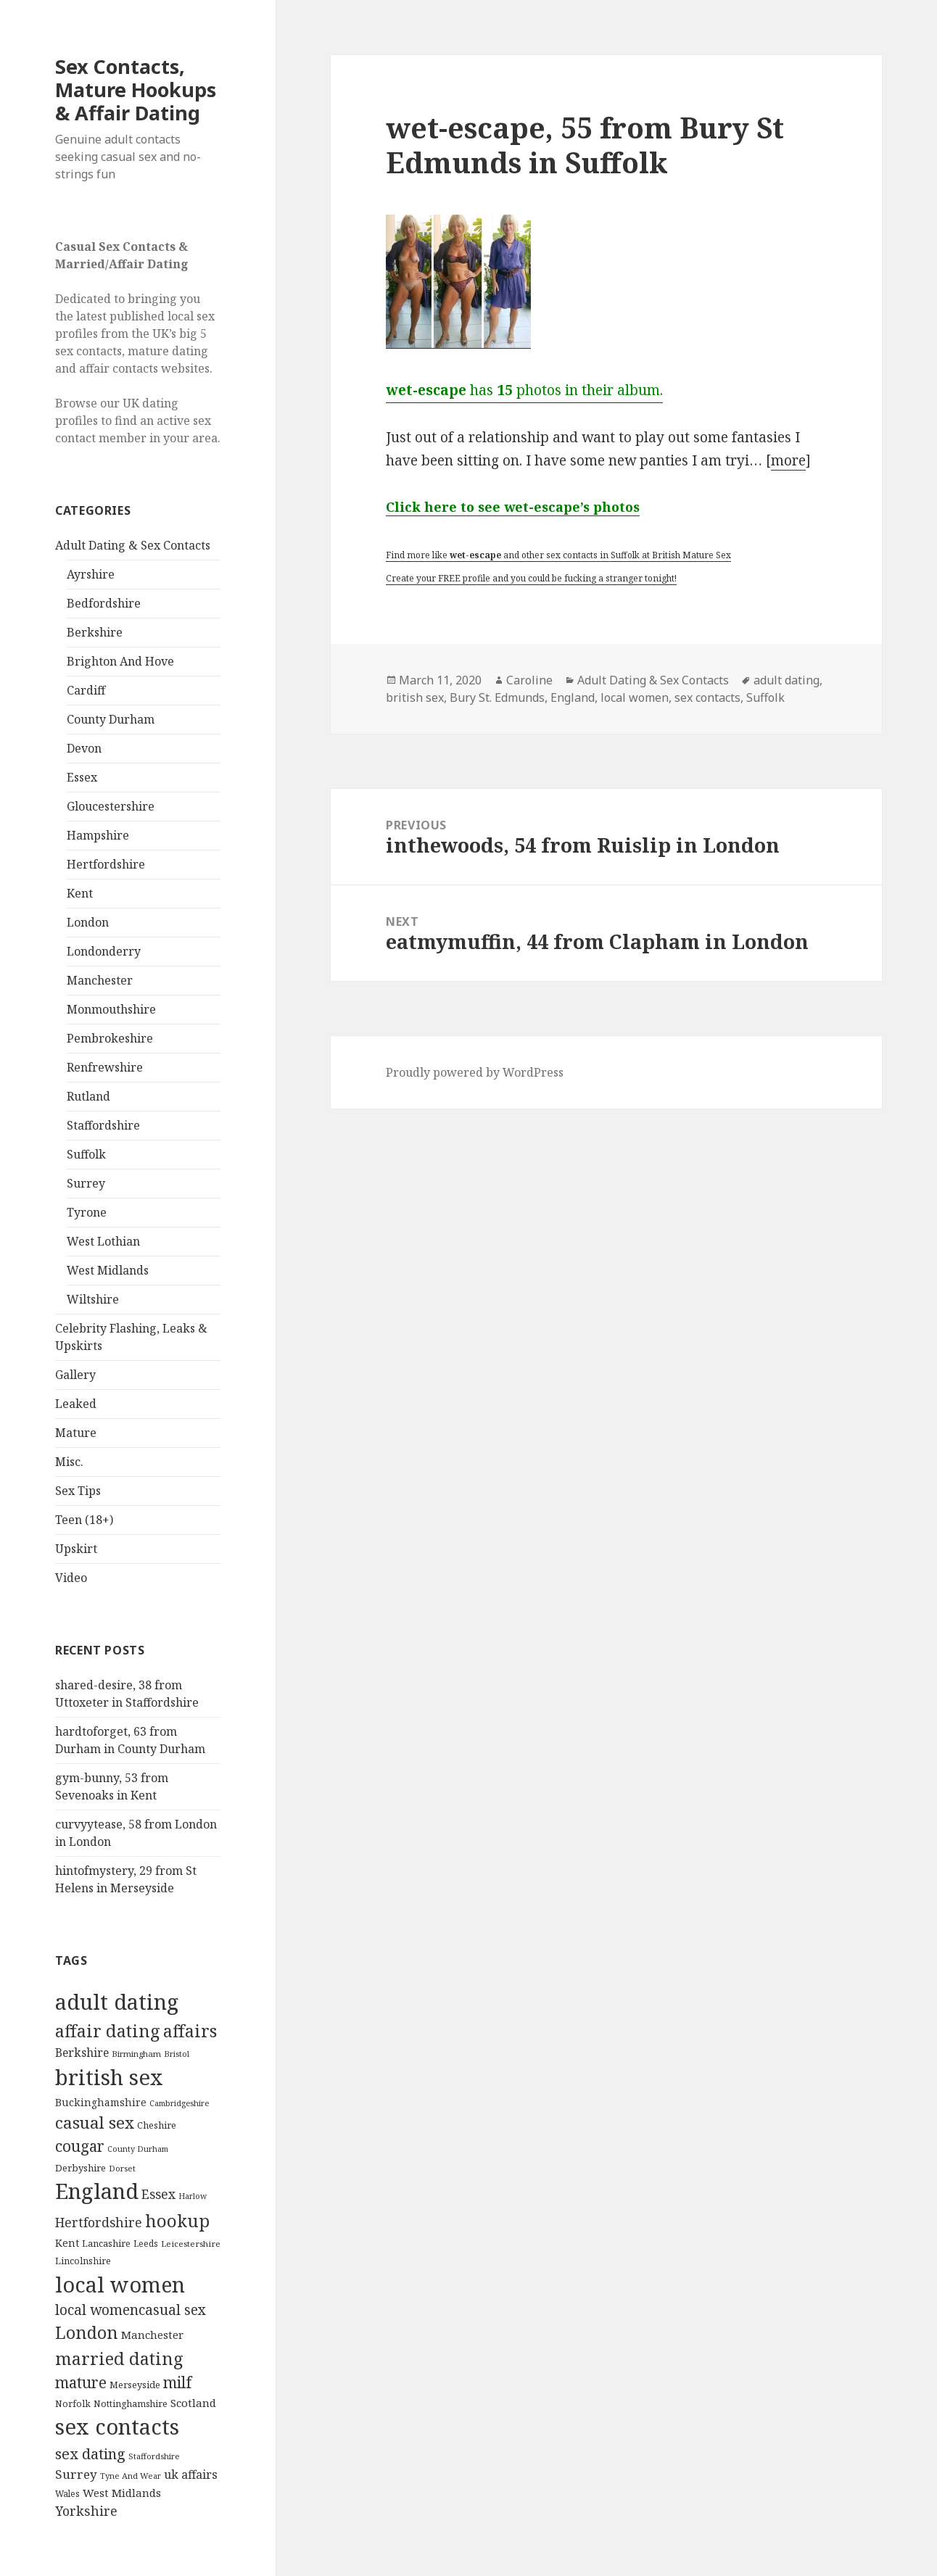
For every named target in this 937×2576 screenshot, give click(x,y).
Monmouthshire (111, 1009)
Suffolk (86, 1154)
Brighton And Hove (120, 661)
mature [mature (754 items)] (81, 2382)
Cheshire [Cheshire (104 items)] (156, 2125)
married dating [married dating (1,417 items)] (119, 2358)
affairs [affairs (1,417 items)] (190, 2030)
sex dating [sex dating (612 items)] (90, 2454)
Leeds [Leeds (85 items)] (145, 2243)
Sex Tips (78, 1491)
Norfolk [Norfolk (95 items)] (73, 2404)
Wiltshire (93, 1299)
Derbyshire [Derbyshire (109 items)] (80, 2167)
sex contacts (707, 697)
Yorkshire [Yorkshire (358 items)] (86, 2510)
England (572, 697)
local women (634, 697)
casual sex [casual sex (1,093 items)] (94, 2122)
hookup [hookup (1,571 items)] (177, 2220)
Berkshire (95, 632)
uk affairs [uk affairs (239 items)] (191, 2474)
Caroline (529, 680)
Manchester (100, 980)
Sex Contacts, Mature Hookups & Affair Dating (135, 89)
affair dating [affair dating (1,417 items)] (107, 2030)
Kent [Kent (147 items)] (67, 2243)
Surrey (86, 1183)
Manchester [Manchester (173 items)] (152, 2334)
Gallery (75, 1375)
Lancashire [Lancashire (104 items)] (106, 2243)
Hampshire (98, 835)
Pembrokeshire (110, 1038)
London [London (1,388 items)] (86, 2332)
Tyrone (87, 1212)
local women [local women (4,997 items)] (120, 2284)
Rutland (88, 1096)
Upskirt (76, 1549)
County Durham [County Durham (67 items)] (137, 2148)
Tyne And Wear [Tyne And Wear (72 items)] (130, 2475)
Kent (80, 893)
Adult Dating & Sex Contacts (132, 545)
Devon (84, 748)
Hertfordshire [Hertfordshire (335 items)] (98, 2222)
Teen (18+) (84, 1520)
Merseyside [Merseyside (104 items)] (135, 2384)
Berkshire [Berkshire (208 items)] (82, 2053)
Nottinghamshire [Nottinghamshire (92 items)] (131, 2404)
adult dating (787, 680)
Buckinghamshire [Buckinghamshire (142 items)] (100, 2102)
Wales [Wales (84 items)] (67, 2493)
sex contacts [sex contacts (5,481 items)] (117, 2426)
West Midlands (108, 1270)
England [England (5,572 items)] (97, 2191)
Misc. (69, 1462)
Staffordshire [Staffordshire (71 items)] (154, 2456)
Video (71, 1578)
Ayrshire (91, 574)
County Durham (110, 719)
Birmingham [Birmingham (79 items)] (136, 2053)
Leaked (75, 1404)
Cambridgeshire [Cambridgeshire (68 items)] (179, 2102)
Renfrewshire (105, 1067)
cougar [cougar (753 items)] (79, 2146)
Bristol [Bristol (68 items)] (176, 2053)
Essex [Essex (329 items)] (158, 2194)
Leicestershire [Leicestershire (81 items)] (190, 2243)
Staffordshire (103, 1125)
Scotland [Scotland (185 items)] (193, 2402)
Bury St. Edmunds (497, 697)
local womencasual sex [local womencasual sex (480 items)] (130, 2309)
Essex (82, 777)
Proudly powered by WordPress (475, 1072)
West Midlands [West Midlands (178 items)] (122, 2492)
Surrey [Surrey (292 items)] (76, 2474)
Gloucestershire (110, 806)
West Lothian (103, 1241)
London (88, 922)
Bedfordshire (104, 603)
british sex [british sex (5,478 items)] (109, 2077)
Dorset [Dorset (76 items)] (122, 2168)
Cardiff (86, 690)
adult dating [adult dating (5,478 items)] (116, 2001)
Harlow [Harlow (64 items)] (192, 2196)
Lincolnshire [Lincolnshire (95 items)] (83, 2261)
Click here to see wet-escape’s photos (513, 506)
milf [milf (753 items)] (177, 2382)
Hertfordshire (106, 864)
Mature (75, 1433)
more (788, 460)
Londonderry (104, 951)
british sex (415, 697)
